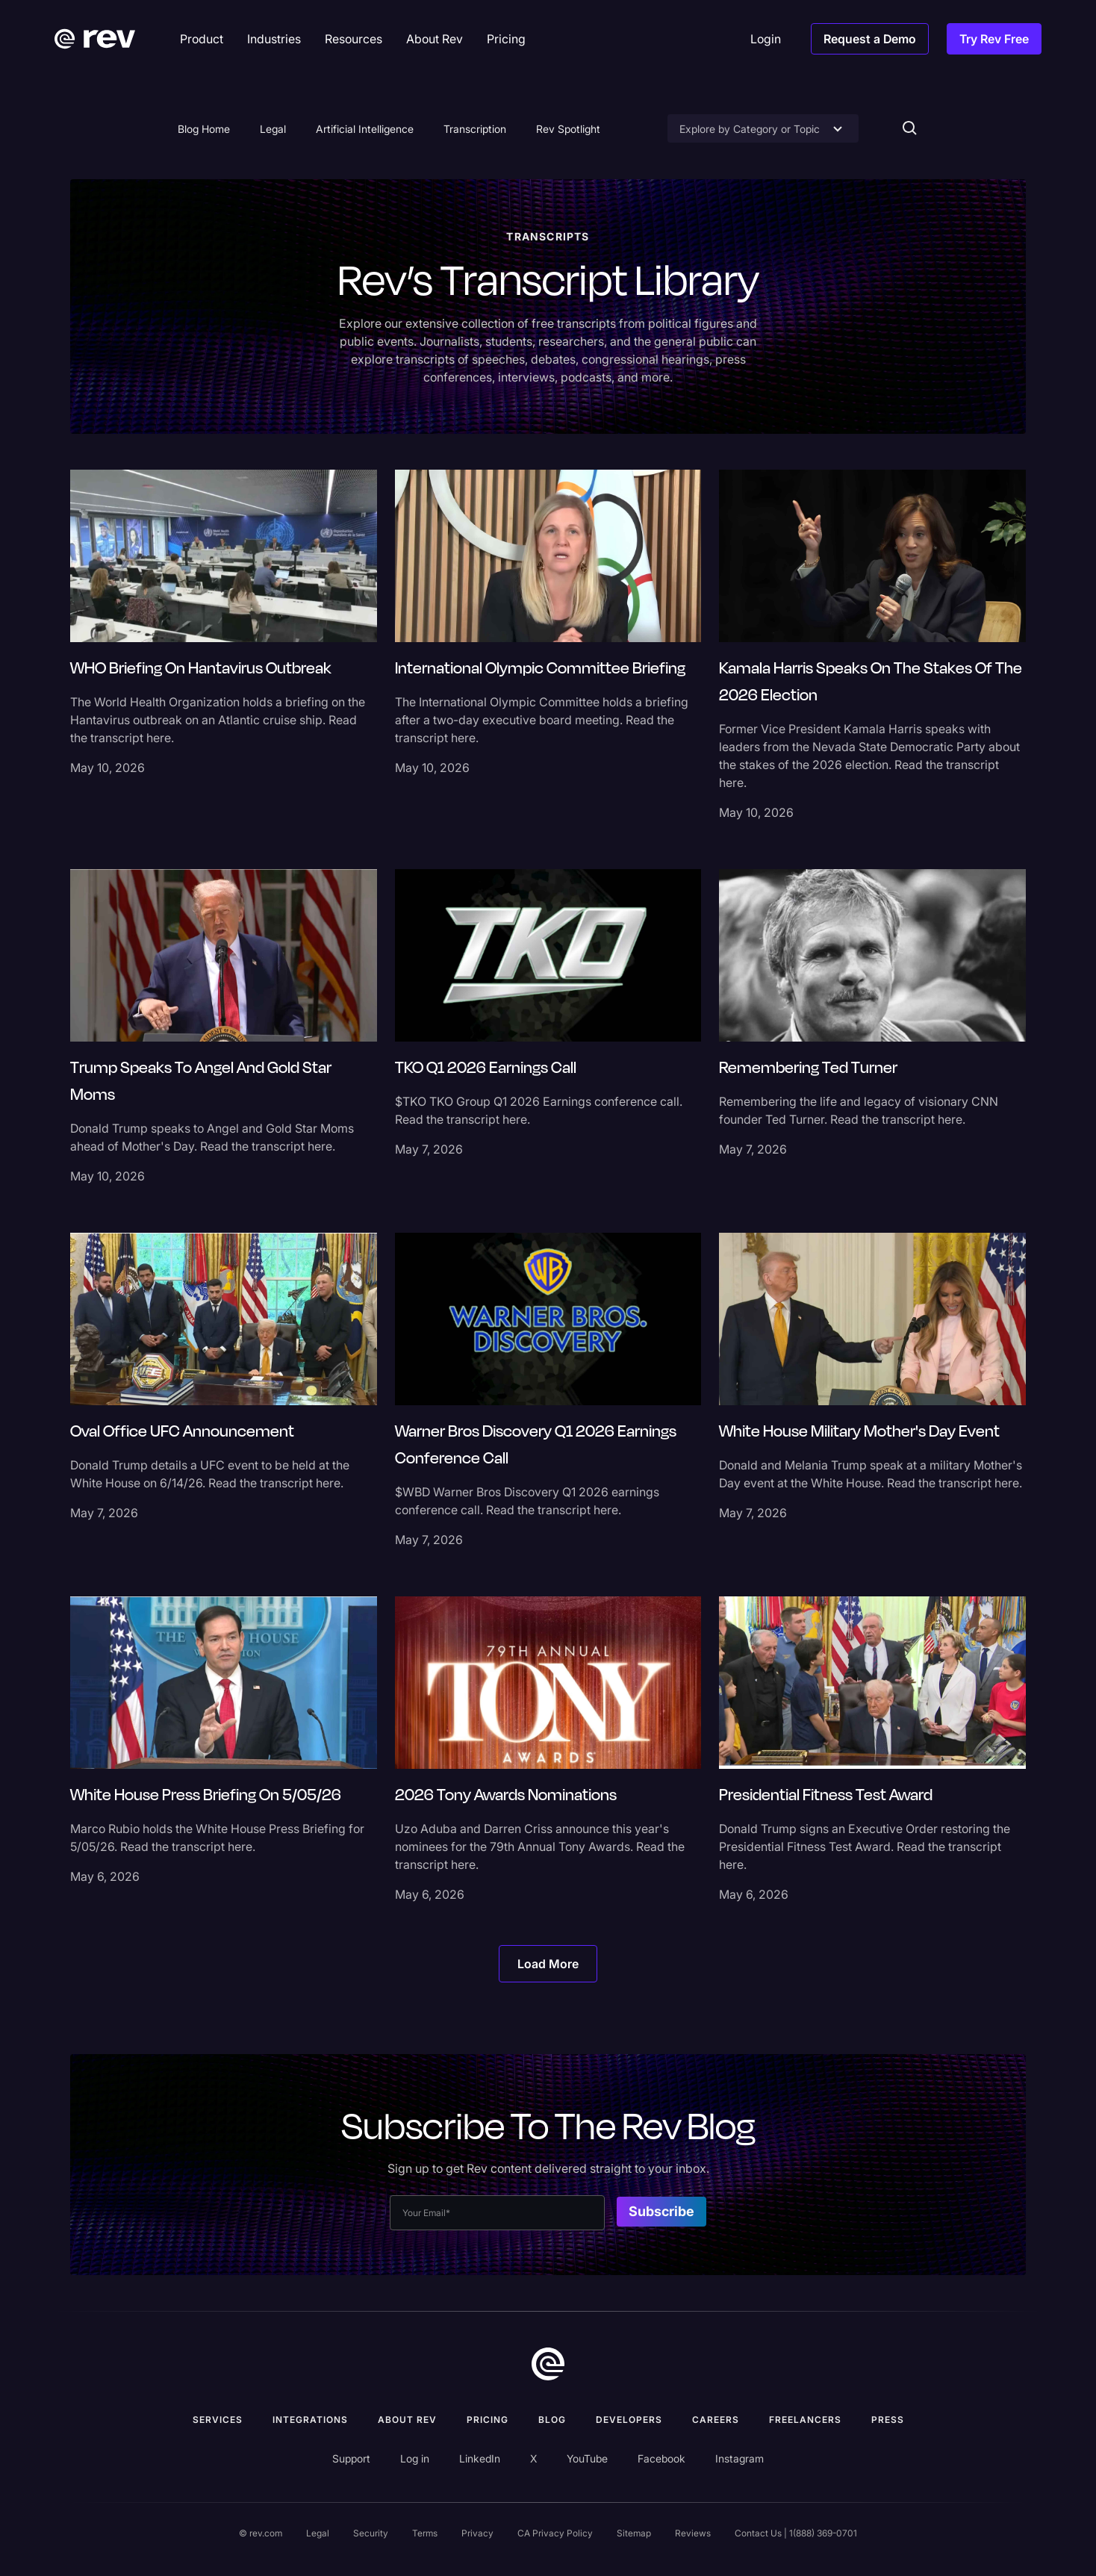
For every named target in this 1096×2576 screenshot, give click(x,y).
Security (370, 2533)
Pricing (487, 2419)
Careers (715, 2419)
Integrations (310, 2419)
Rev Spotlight (568, 128)
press (887, 2419)
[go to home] (548, 2364)
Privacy (477, 2533)
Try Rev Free (994, 38)
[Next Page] (548, 1963)
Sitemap (634, 2533)
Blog (552, 2419)
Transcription (474, 128)
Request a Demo (869, 38)
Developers (629, 2419)
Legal (273, 128)
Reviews (693, 2533)
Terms (425, 2533)
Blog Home (204, 128)
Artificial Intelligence (365, 128)
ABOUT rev (407, 2419)
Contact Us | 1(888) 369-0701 (796, 2533)
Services (218, 2419)
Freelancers (805, 2419)
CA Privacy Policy (555, 2533)
